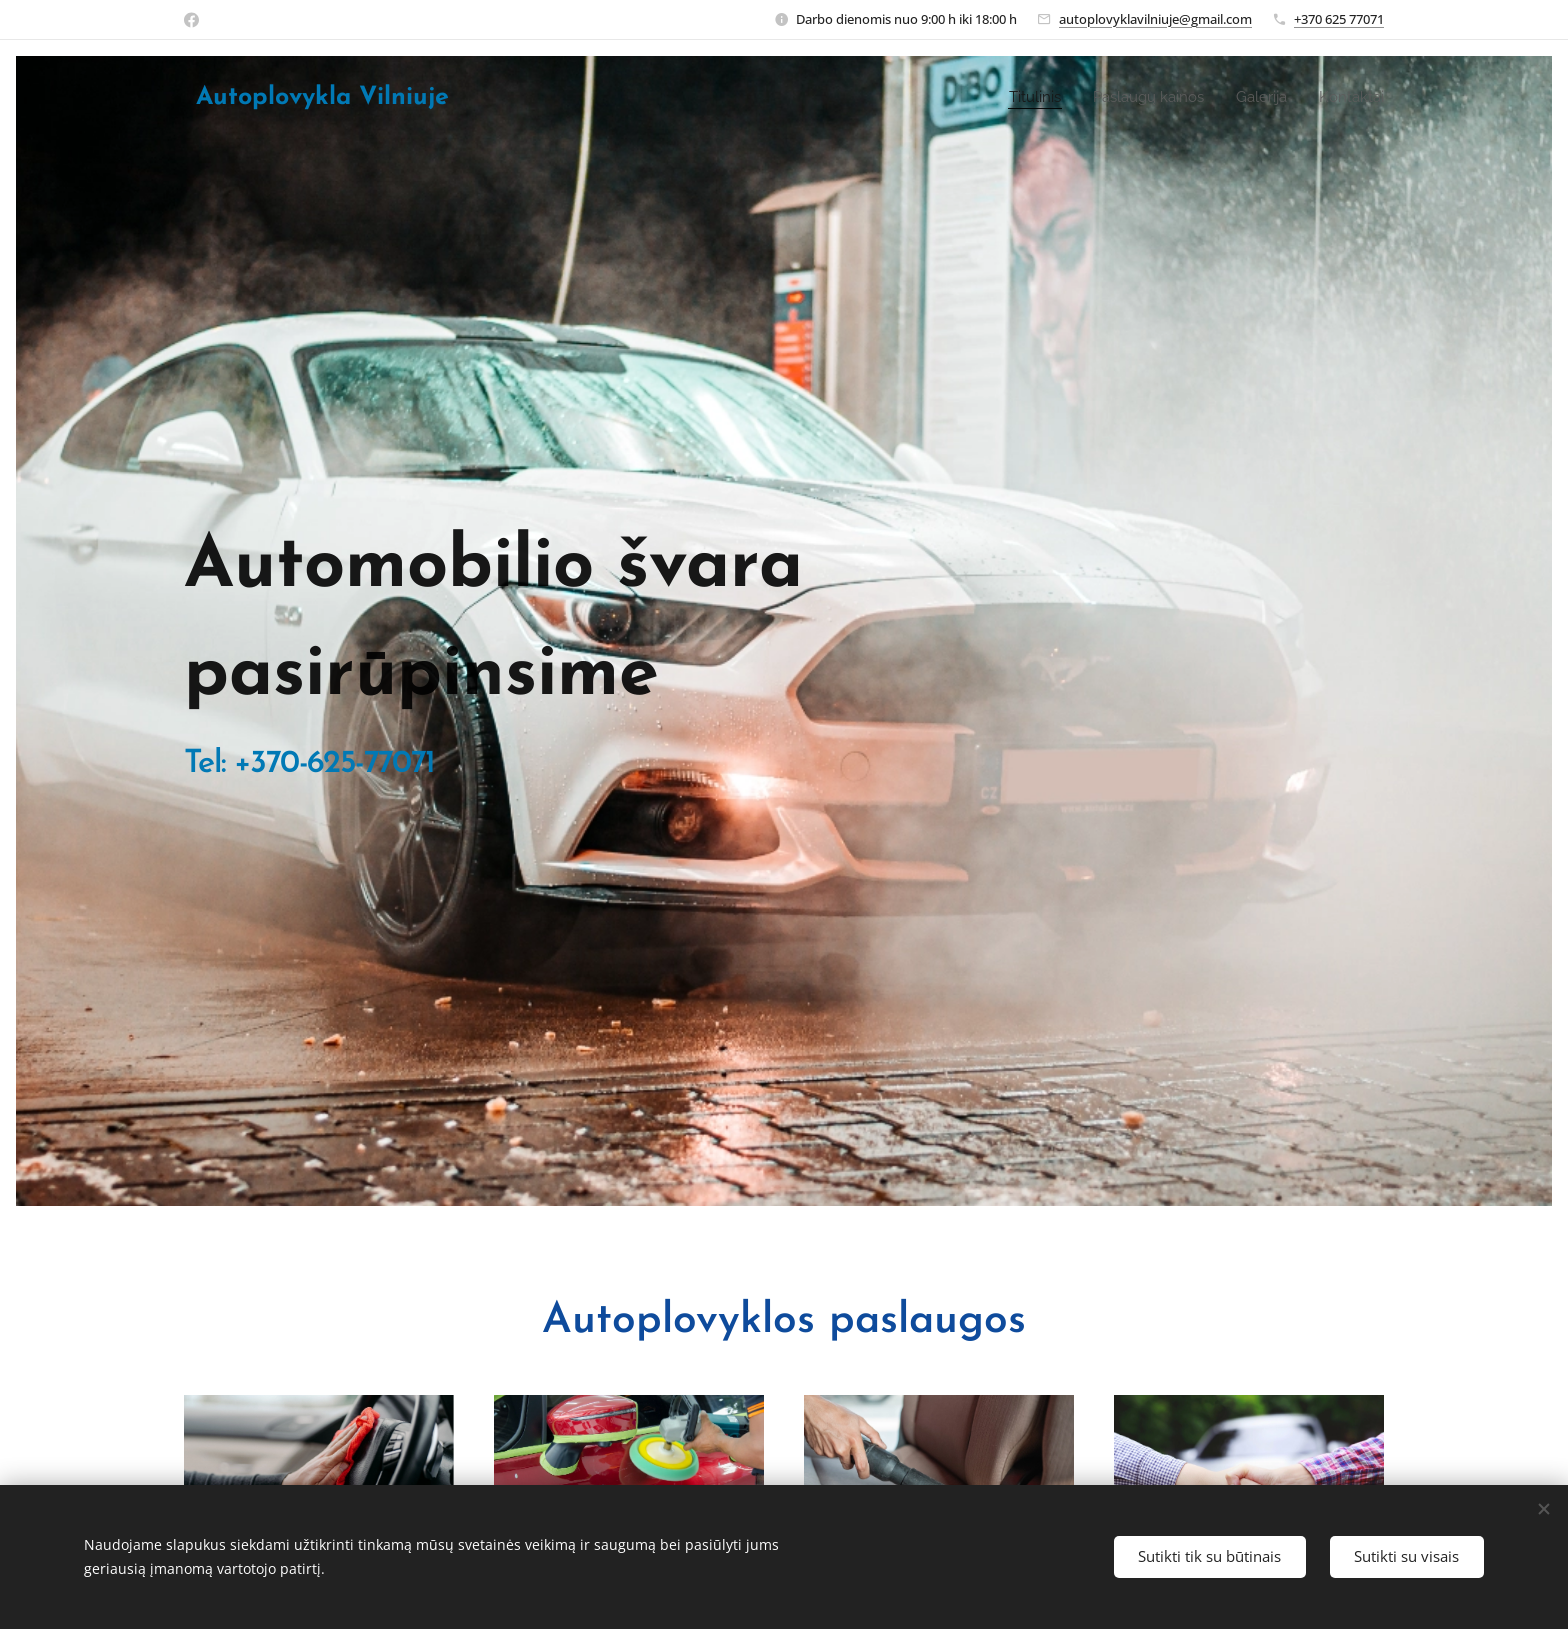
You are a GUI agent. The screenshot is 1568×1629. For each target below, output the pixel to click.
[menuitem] (1022, 97)
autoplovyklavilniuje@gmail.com (1155, 19)
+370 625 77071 (1339, 19)
